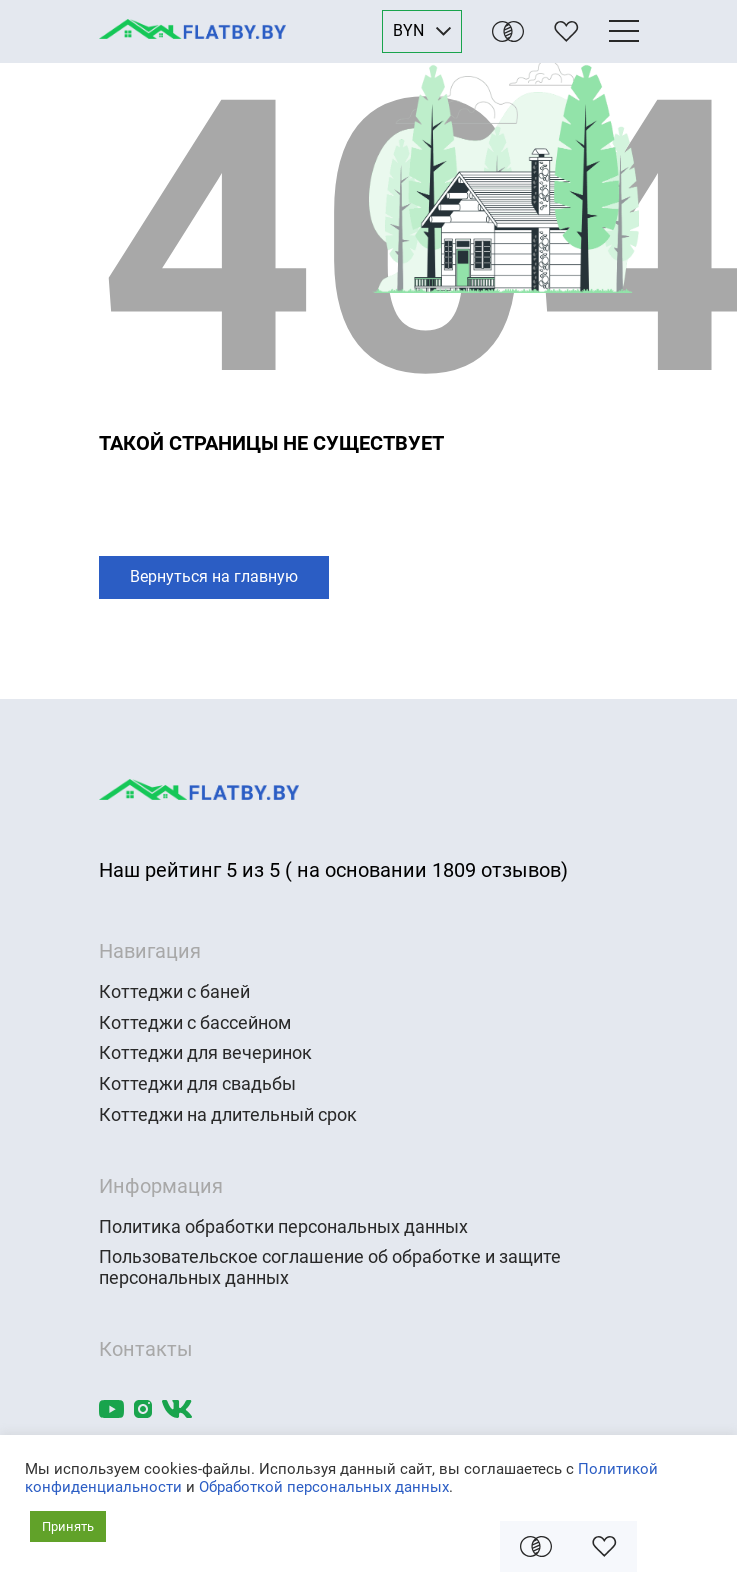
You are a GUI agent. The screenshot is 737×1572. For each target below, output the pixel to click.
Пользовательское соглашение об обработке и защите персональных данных (330, 1267)
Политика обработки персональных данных (283, 1227)
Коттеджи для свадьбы (197, 1084)
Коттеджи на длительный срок (228, 1115)
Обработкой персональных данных (324, 1487)
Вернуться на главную (214, 576)
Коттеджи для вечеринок (205, 1053)
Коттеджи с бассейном (195, 1023)
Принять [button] (68, 1526)
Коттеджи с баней (174, 992)
